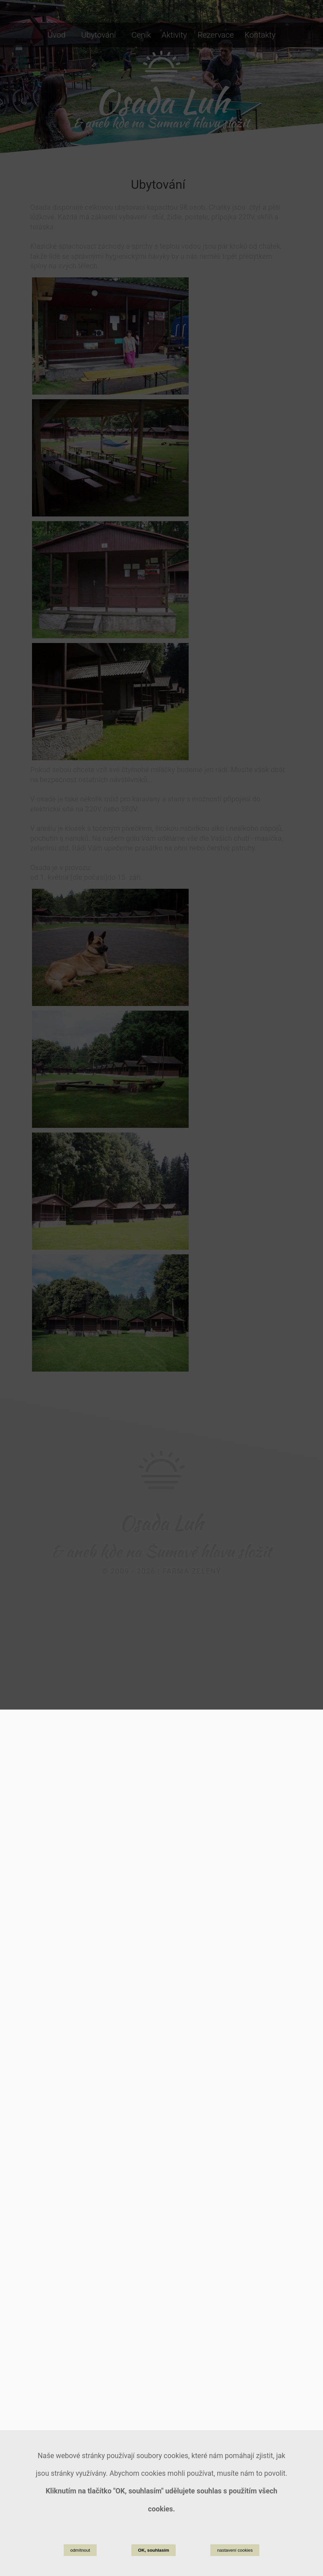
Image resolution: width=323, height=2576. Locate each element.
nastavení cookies (235, 2550)
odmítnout (80, 2550)
